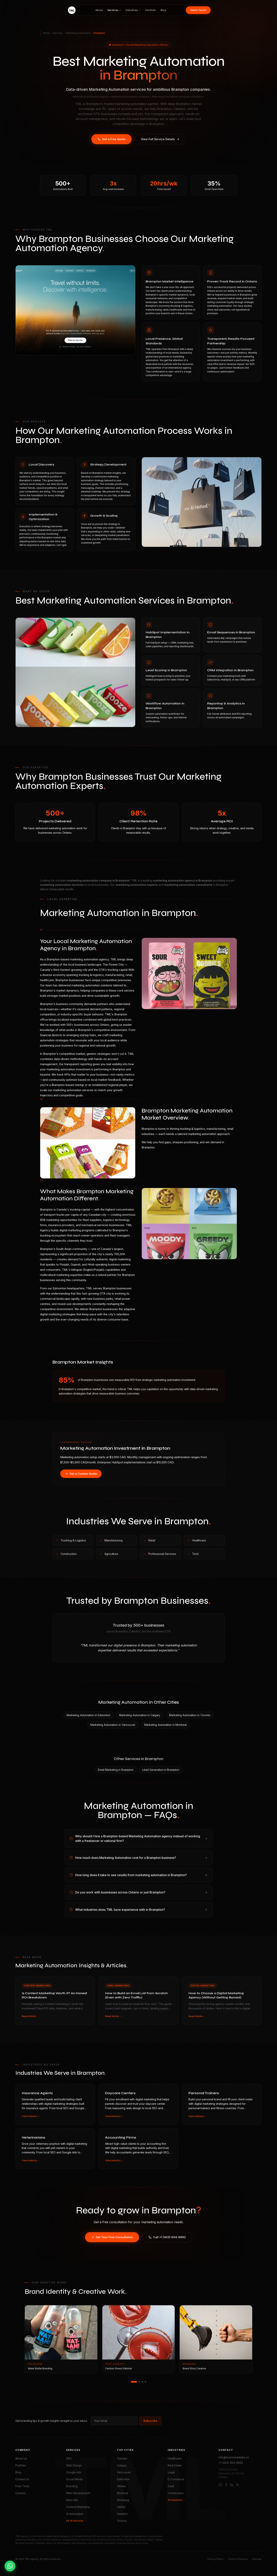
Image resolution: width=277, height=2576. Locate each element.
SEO (69, 2458)
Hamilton (122, 2513)
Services (114, 10)
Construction (176, 2493)
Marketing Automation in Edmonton (88, 1715)
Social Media (74, 2479)
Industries (133, 10)
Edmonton (123, 2479)
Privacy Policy (215, 2559)
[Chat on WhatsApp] (10, 2566)
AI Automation (74, 2513)
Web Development (78, 2493)
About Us (21, 2458)
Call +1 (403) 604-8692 (167, 2237)
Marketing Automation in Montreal (165, 1724)
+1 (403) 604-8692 (231, 2462)
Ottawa (121, 2486)
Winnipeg (123, 2500)
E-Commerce (176, 2479)
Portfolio (150, 10)
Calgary (122, 2465)
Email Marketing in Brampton (115, 1769)
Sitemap (257, 2559)
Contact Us (22, 2479)
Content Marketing (78, 2507)
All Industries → (176, 2500)
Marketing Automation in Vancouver (112, 1724)
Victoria (122, 2520)
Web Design (74, 2465)
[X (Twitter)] (237, 2484)
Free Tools (22, 2486)
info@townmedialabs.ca (234, 2457)
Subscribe (150, 2420)
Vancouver (124, 2472)
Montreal (122, 2493)
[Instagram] (220, 2484)
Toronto (122, 2458)
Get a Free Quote (111, 139)
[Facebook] (226, 2484)
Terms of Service (238, 2559)
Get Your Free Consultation (112, 2237)
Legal (171, 2472)
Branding (72, 2486)
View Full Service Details (160, 139)
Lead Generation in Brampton (160, 1769)
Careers (20, 2493)
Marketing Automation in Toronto (189, 1715)
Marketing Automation (78, 33)
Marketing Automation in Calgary (139, 1715)
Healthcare (175, 2458)
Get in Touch (198, 10)
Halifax (121, 2507)
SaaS (171, 2486)
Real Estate (175, 2465)
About (99, 10)
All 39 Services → (76, 2520)
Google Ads (73, 2472)
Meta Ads (72, 2500)
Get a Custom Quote (81, 1473)
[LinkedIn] (232, 2484)
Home (46, 33)
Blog (163, 10)
